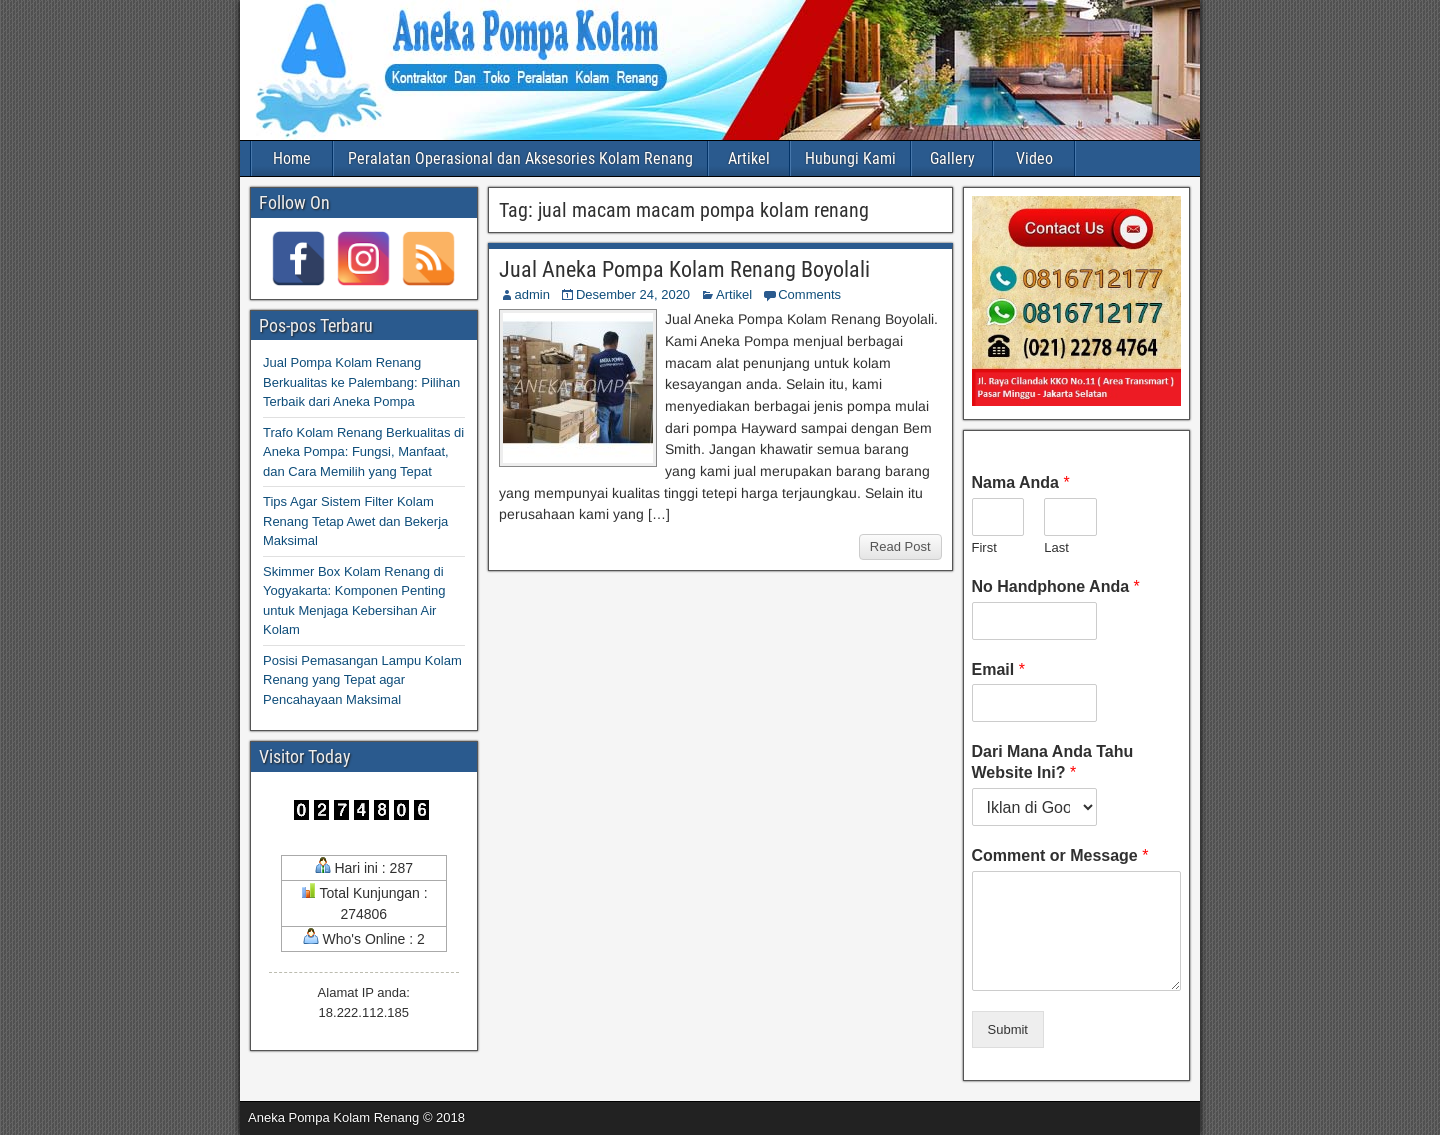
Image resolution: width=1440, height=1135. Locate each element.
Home (292, 158)
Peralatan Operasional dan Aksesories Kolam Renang (520, 158)
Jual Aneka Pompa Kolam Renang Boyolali (684, 269)
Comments (809, 294)
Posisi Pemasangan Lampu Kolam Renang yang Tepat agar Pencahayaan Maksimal (362, 680)
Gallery (952, 158)
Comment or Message (1060, 855)
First (984, 547)
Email (998, 669)
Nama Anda (1021, 482)
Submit (1008, 1029)
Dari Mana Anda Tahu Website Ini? (1053, 762)
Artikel (749, 158)
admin (532, 294)
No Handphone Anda (1056, 586)
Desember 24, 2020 (633, 294)
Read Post (900, 546)
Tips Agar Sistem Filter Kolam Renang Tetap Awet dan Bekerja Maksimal (355, 521)
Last (1056, 547)
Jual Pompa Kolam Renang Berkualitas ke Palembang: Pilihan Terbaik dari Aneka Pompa (361, 382)
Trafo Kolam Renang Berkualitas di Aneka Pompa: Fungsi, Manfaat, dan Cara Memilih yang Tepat (363, 452)
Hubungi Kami (850, 158)
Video (1034, 158)
